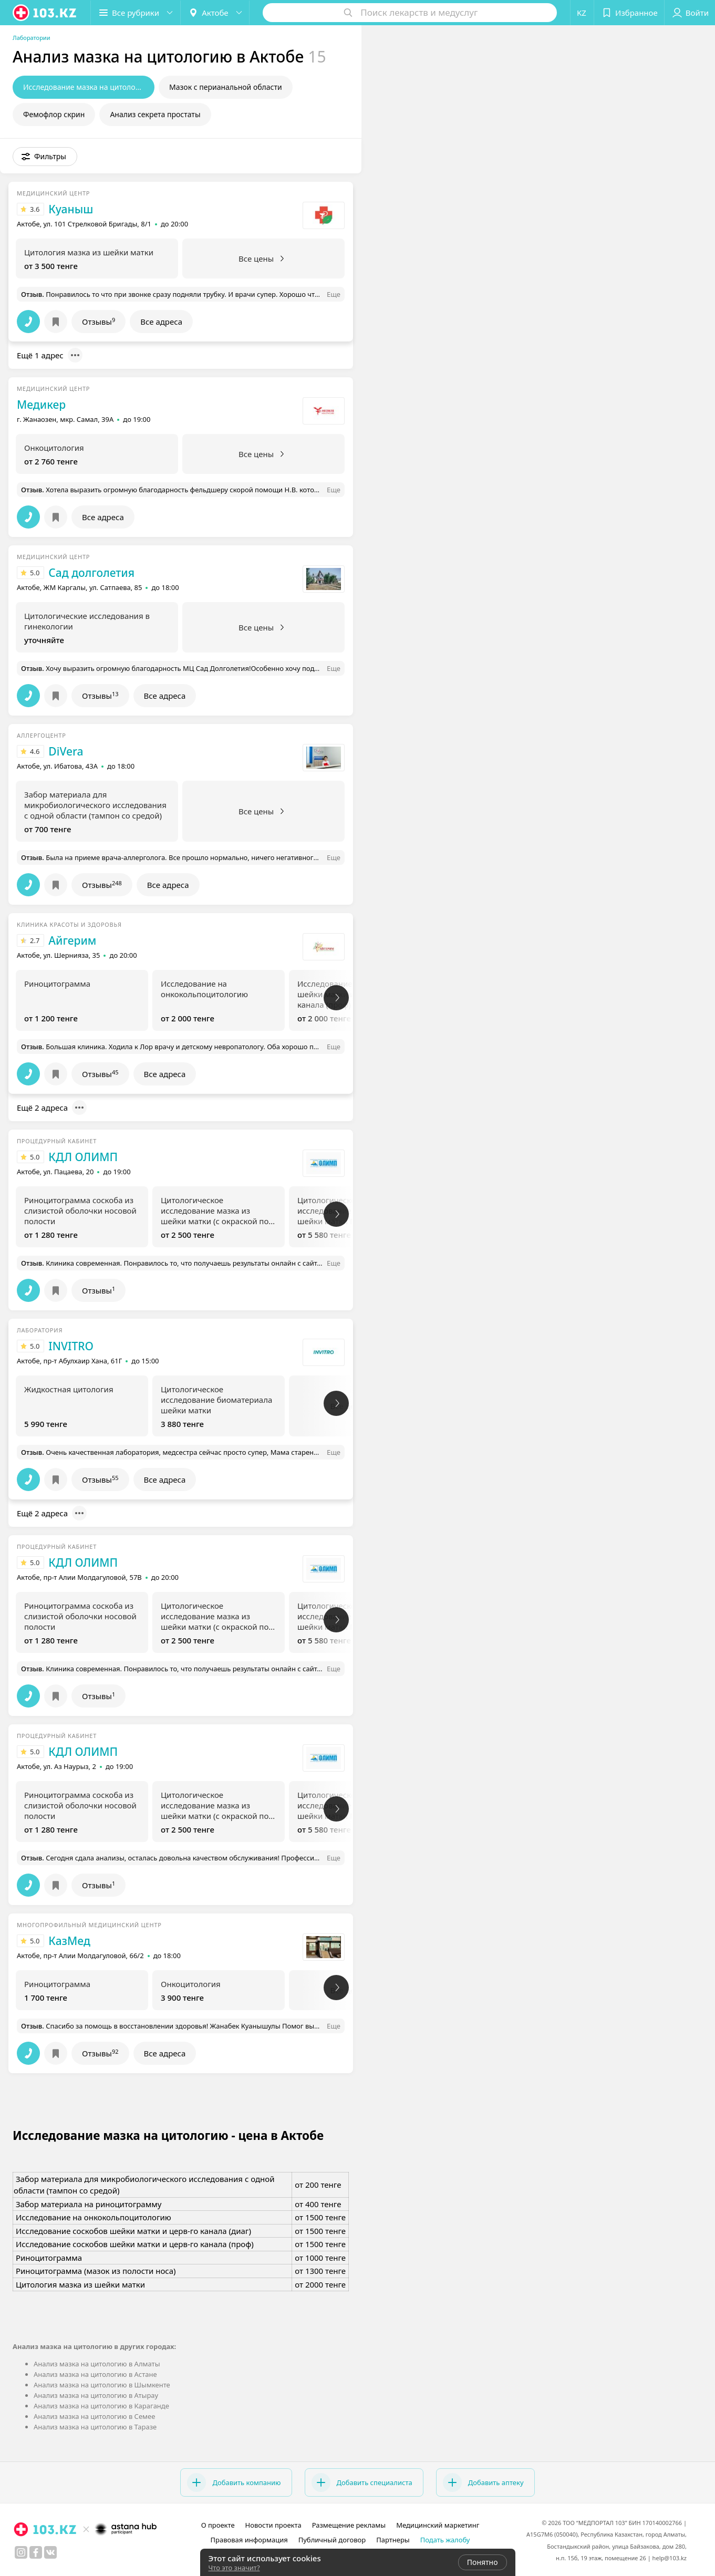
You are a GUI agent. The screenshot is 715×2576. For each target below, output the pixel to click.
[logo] (45, 12)
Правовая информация (249, 2539)
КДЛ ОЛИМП (83, 1157)
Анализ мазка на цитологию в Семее (94, 2416)
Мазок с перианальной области (225, 87)
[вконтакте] (50, 2552)
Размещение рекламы (349, 2525)
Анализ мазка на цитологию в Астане (95, 2374)
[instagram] (21, 2552)
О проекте (218, 2525)
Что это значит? (234, 2567)
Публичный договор (332, 2539)
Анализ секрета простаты (155, 114)
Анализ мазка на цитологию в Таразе (95, 2427)
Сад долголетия (91, 572)
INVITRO (71, 1346)
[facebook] (35, 2552)
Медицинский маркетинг (437, 2525)
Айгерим (72, 940)
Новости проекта (273, 2525)
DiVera (65, 751)
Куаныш (70, 209)
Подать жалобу (445, 2539)
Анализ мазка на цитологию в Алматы (97, 2363)
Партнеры (393, 2539)
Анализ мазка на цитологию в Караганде (101, 2406)
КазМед (69, 1940)
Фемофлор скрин (54, 114)
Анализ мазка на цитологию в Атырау (96, 2395)
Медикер (41, 404)
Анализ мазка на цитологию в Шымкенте (102, 2384)
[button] (135, 13)
